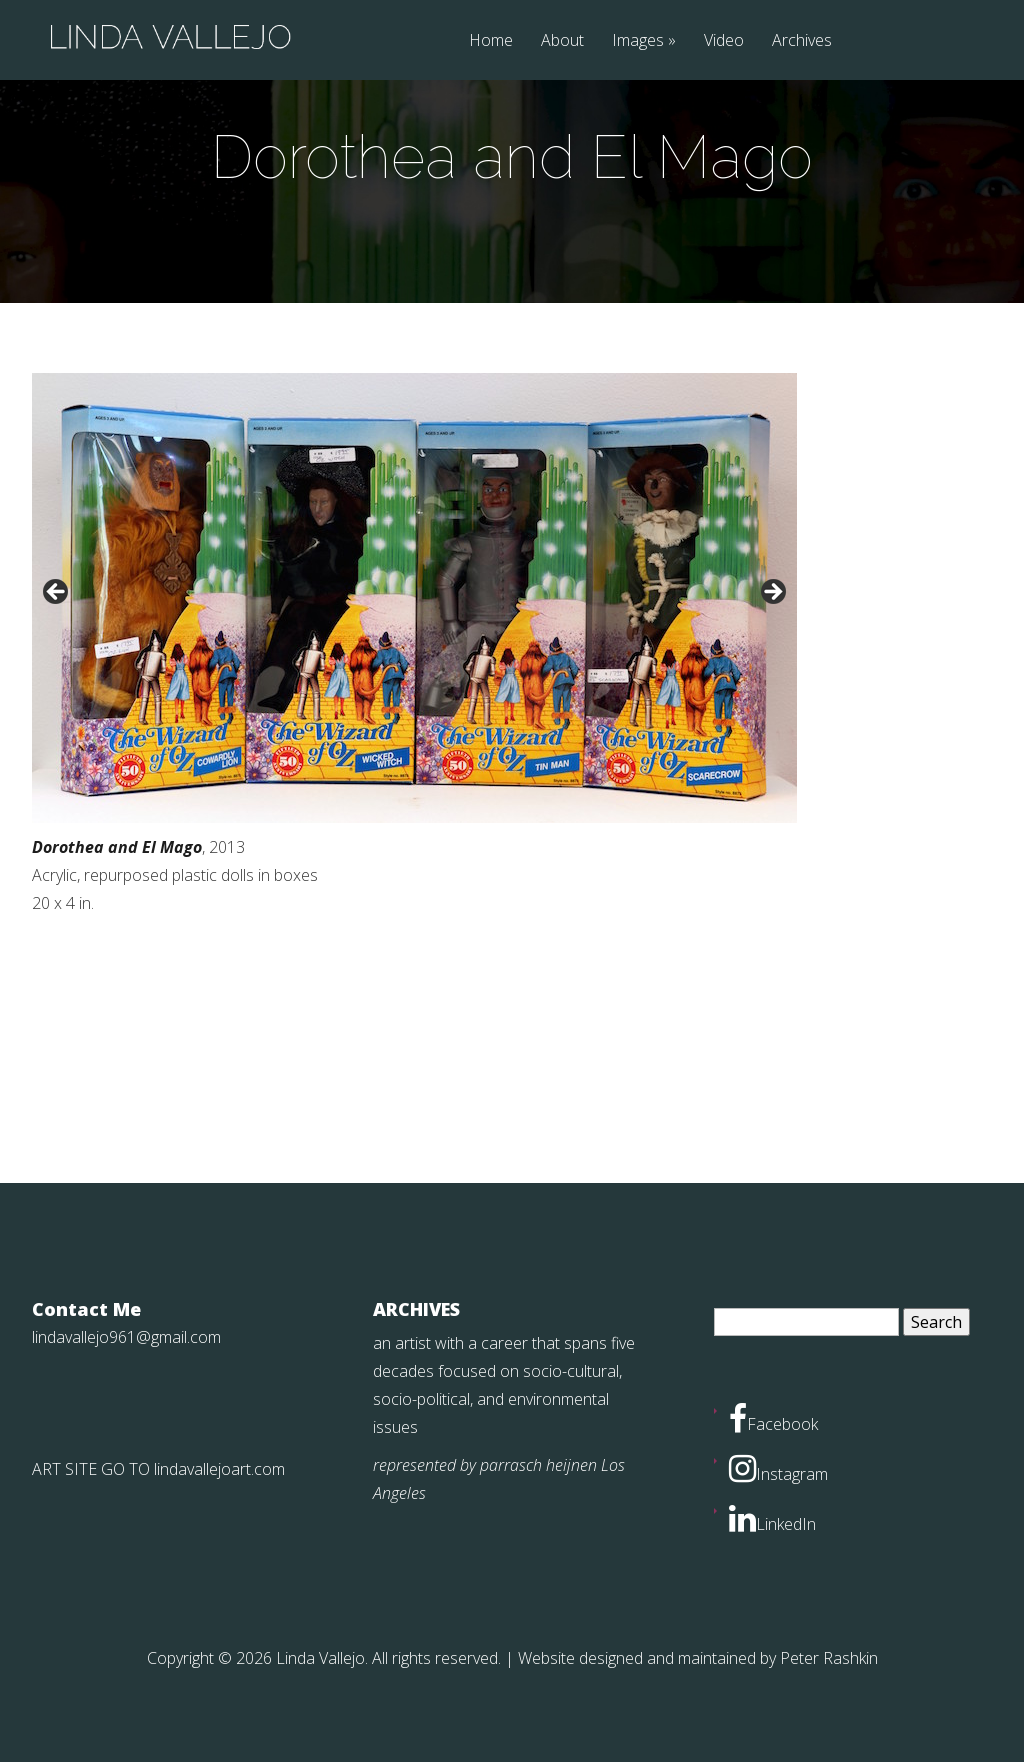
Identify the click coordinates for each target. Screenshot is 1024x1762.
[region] (414, 598)
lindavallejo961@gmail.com (126, 1337)
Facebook (773, 1424)
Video (724, 41)
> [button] (772, 593)
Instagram (778, 1474)
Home (491, 41)
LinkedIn (772, 1524)
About (562, 41)
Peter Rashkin (829, 1658)
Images (638, 41)
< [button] (57, 593)
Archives (802, 41)
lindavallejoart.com (219, 1469)
